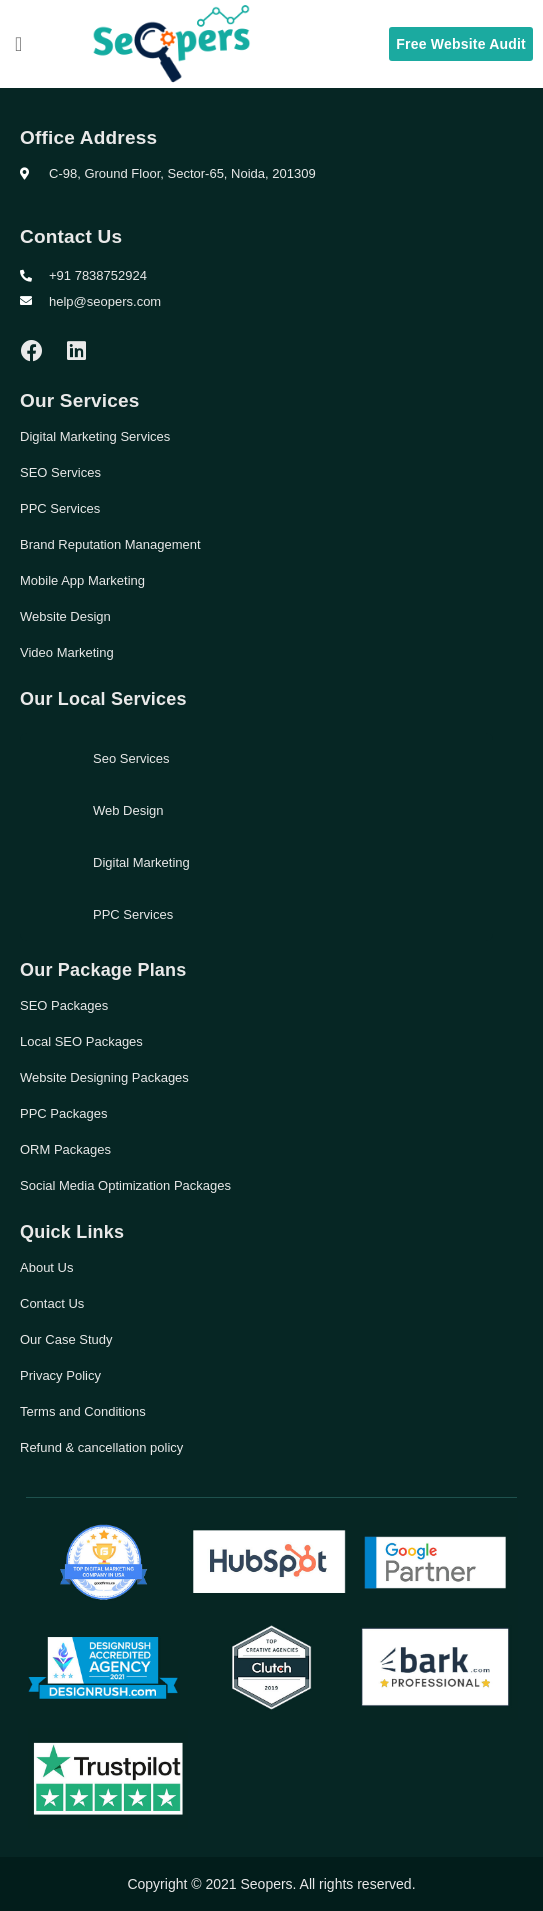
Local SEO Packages (81, 1041)
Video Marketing (67, 652)
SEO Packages (64, 1005)
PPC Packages (63, 1113)
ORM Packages (65, 1149)
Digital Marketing (141, 862)
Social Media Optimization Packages (125, 1185)
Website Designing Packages (104, 1077)
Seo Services (131, 758)
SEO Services (60, 472)
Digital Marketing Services (95, 436)
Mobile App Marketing (82, 580)
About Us (46, 1267)
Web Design (128, 810)
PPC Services (60, 508)
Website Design (65, 616)
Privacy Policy (60, 1375)
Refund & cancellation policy (101, 1447)
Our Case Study (66, 1339)
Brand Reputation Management (110, 544)
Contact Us (52, 1303)
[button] (18, 44)
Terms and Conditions (83, 1411)
